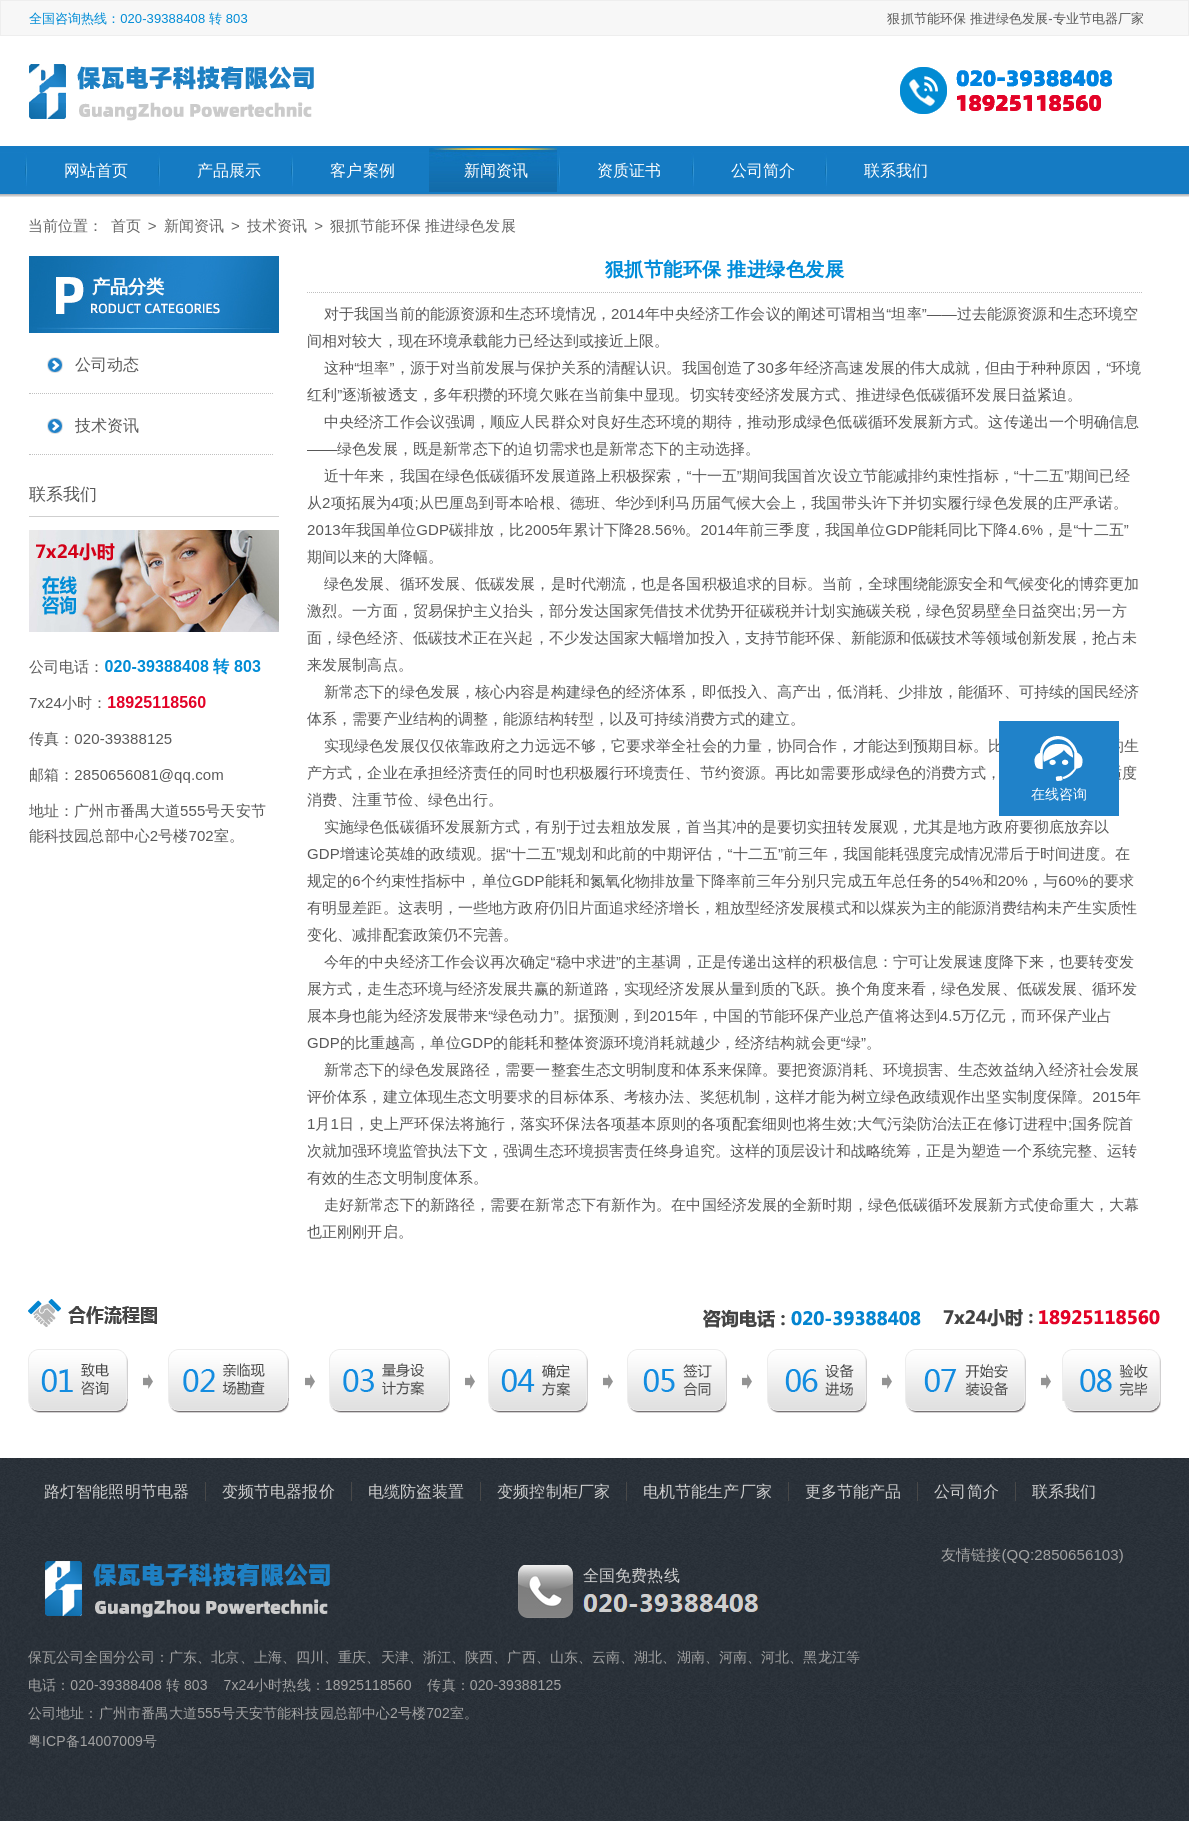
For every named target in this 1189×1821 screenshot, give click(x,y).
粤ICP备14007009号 (92, 1741)
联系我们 (896, 170)
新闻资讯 (496, 170)
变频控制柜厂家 (553, 1491)
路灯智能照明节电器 (116, 1491)
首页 (126, 225)
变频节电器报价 (278, 1491)
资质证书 (629, 170)
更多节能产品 (853, 1491)
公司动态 (107, 364)
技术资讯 (277, 225)
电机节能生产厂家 (707, 1491)
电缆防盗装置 (416, 1491)
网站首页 (96, 170)
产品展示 (229, 170)
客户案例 (362, 170)
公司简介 (763, 170)
